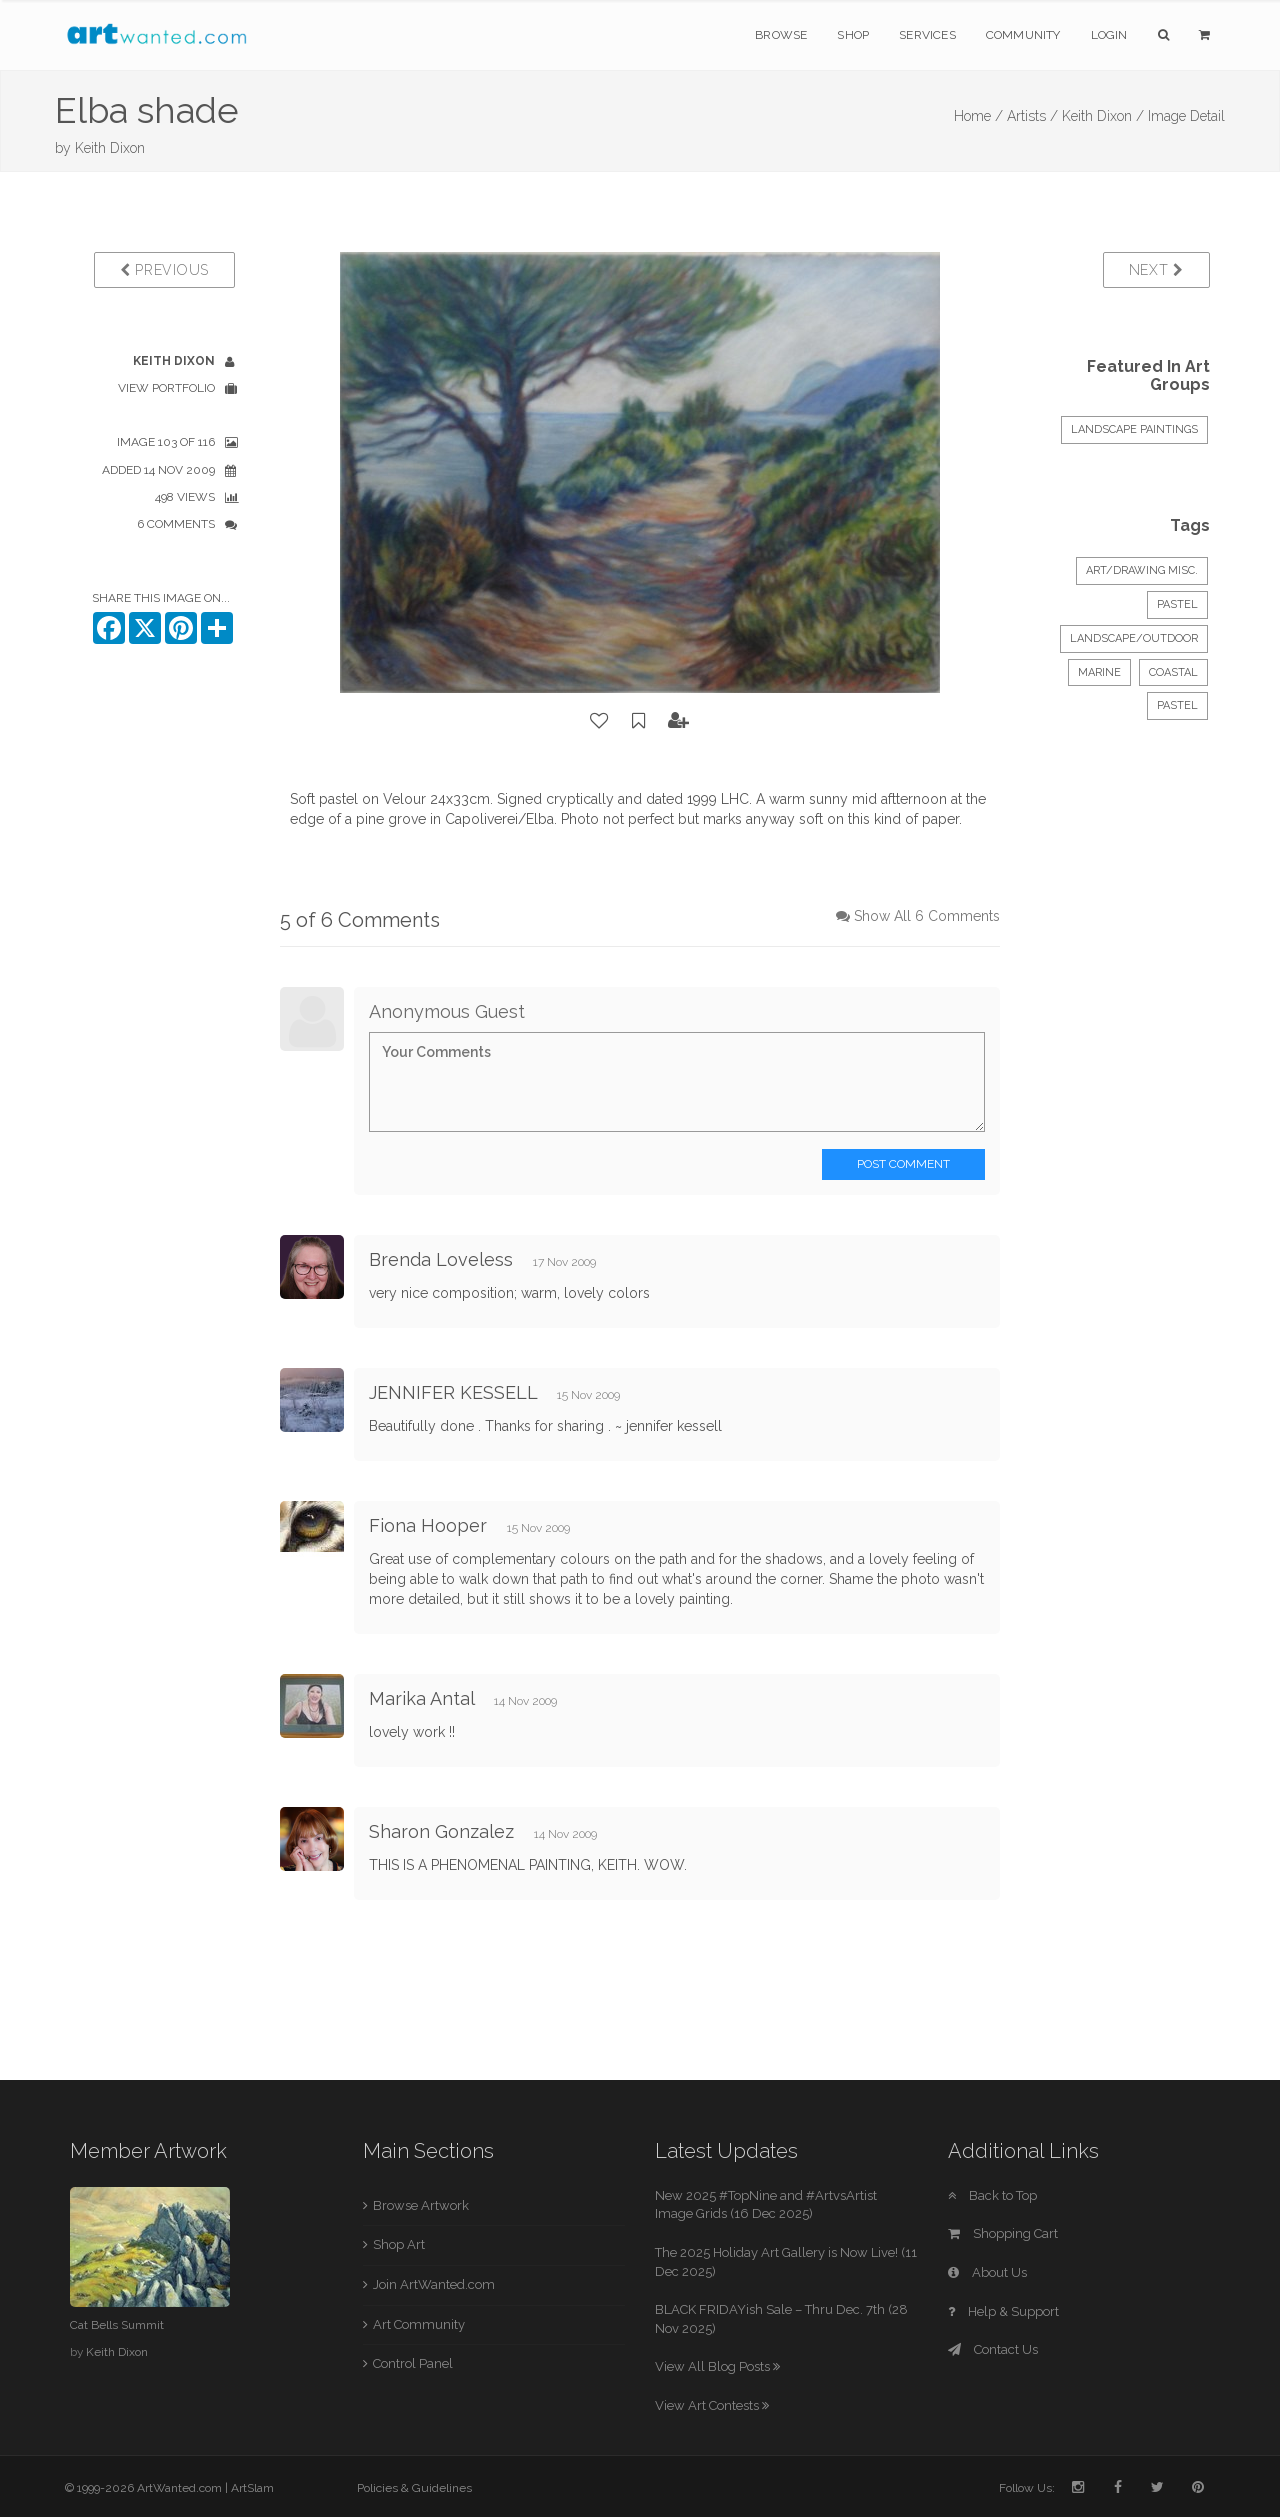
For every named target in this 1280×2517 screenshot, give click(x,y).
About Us (987, 2272)
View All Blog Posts (717, 2366)
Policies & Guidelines (414, 2488)
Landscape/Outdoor (1134, 638)
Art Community (419, 2324)
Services (927, 35)
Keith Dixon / (1103, 116)
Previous (164, 270)
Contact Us (993, 2349)
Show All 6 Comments (927, 916)
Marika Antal (421, 1698)
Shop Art (399, 2244)
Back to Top (992, 2195)
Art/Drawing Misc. (1142, 570)
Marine (1099, 672)
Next (1156, 270)
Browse (781, 35)
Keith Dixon (110, 148)
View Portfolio (166, 388)
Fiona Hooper (428, 1525)
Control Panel (413, 2363)
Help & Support (1003, 2311)
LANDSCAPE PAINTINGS (1134, 429)
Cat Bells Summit (117, 2325)
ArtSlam (252, 2488)
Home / (978, 116)
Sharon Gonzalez (441, 1831)
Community (1023, 35)
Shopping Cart (1003, 2233)
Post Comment (903, 1164)
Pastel (1177, 604)
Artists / (1032, 116)
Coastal (1173, 672)
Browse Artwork (421, 2205)
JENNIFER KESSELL (453, 1392)
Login (1109, 35)
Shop (853, 35)
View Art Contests (712, 2405)
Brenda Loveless (441, 1259)
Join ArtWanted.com (434, 2284)
